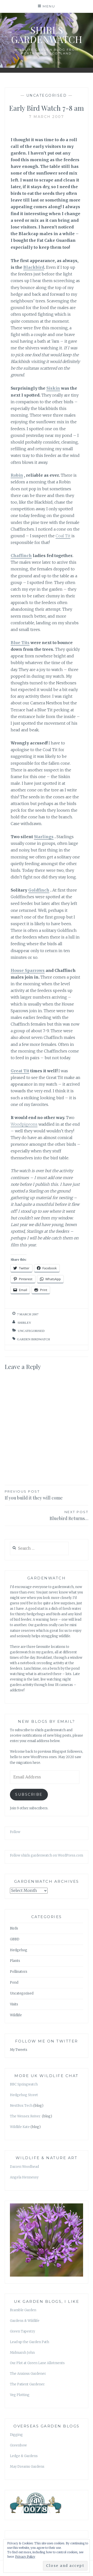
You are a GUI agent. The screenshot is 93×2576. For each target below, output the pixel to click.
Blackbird (33, 267)
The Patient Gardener (27, 2384)
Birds (14, 1928)
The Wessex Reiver (25, 2116)
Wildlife (16, 2015)
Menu (49, 6)
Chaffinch (21, 555)
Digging (16, 2435)
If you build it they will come (47, 1495)
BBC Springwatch (24, 2084)
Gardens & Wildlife (24, 2321)
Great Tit (20, 1070)
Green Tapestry (22, 2331)
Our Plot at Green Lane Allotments (37, 2363)
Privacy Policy (25, 2556)
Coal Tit (63, 535)
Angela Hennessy (24, 2177)
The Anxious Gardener (28, 2374)
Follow (15, 1832)
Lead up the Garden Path (29, 2342)
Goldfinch (38, 890)
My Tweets (18, 2050)
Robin (17, 475)
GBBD (14, 1939)
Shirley (24, 1322)
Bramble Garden (23, 2310)
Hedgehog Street (24, 2095)
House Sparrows (28, 970)
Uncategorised (46, 95)
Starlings (44, 836)
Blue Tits (20, 642)
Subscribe (29, 1794)
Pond (14, 1982)
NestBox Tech (21, 2106)
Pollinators (18, 1972)
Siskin (53, 388)
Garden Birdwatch (33, 1339)
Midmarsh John (22, 2353)
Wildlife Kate (20, 2127)
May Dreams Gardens (27, 2466)
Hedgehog (18, 1950)
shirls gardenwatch (46, 34)
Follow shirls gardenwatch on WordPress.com (46, 1855)
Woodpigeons (24, 1124)
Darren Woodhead (24, 2167)
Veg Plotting (20, 2395)
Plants (15, 1961)
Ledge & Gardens (24, 2456)
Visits (14, 2004)
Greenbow (18, 2445)
